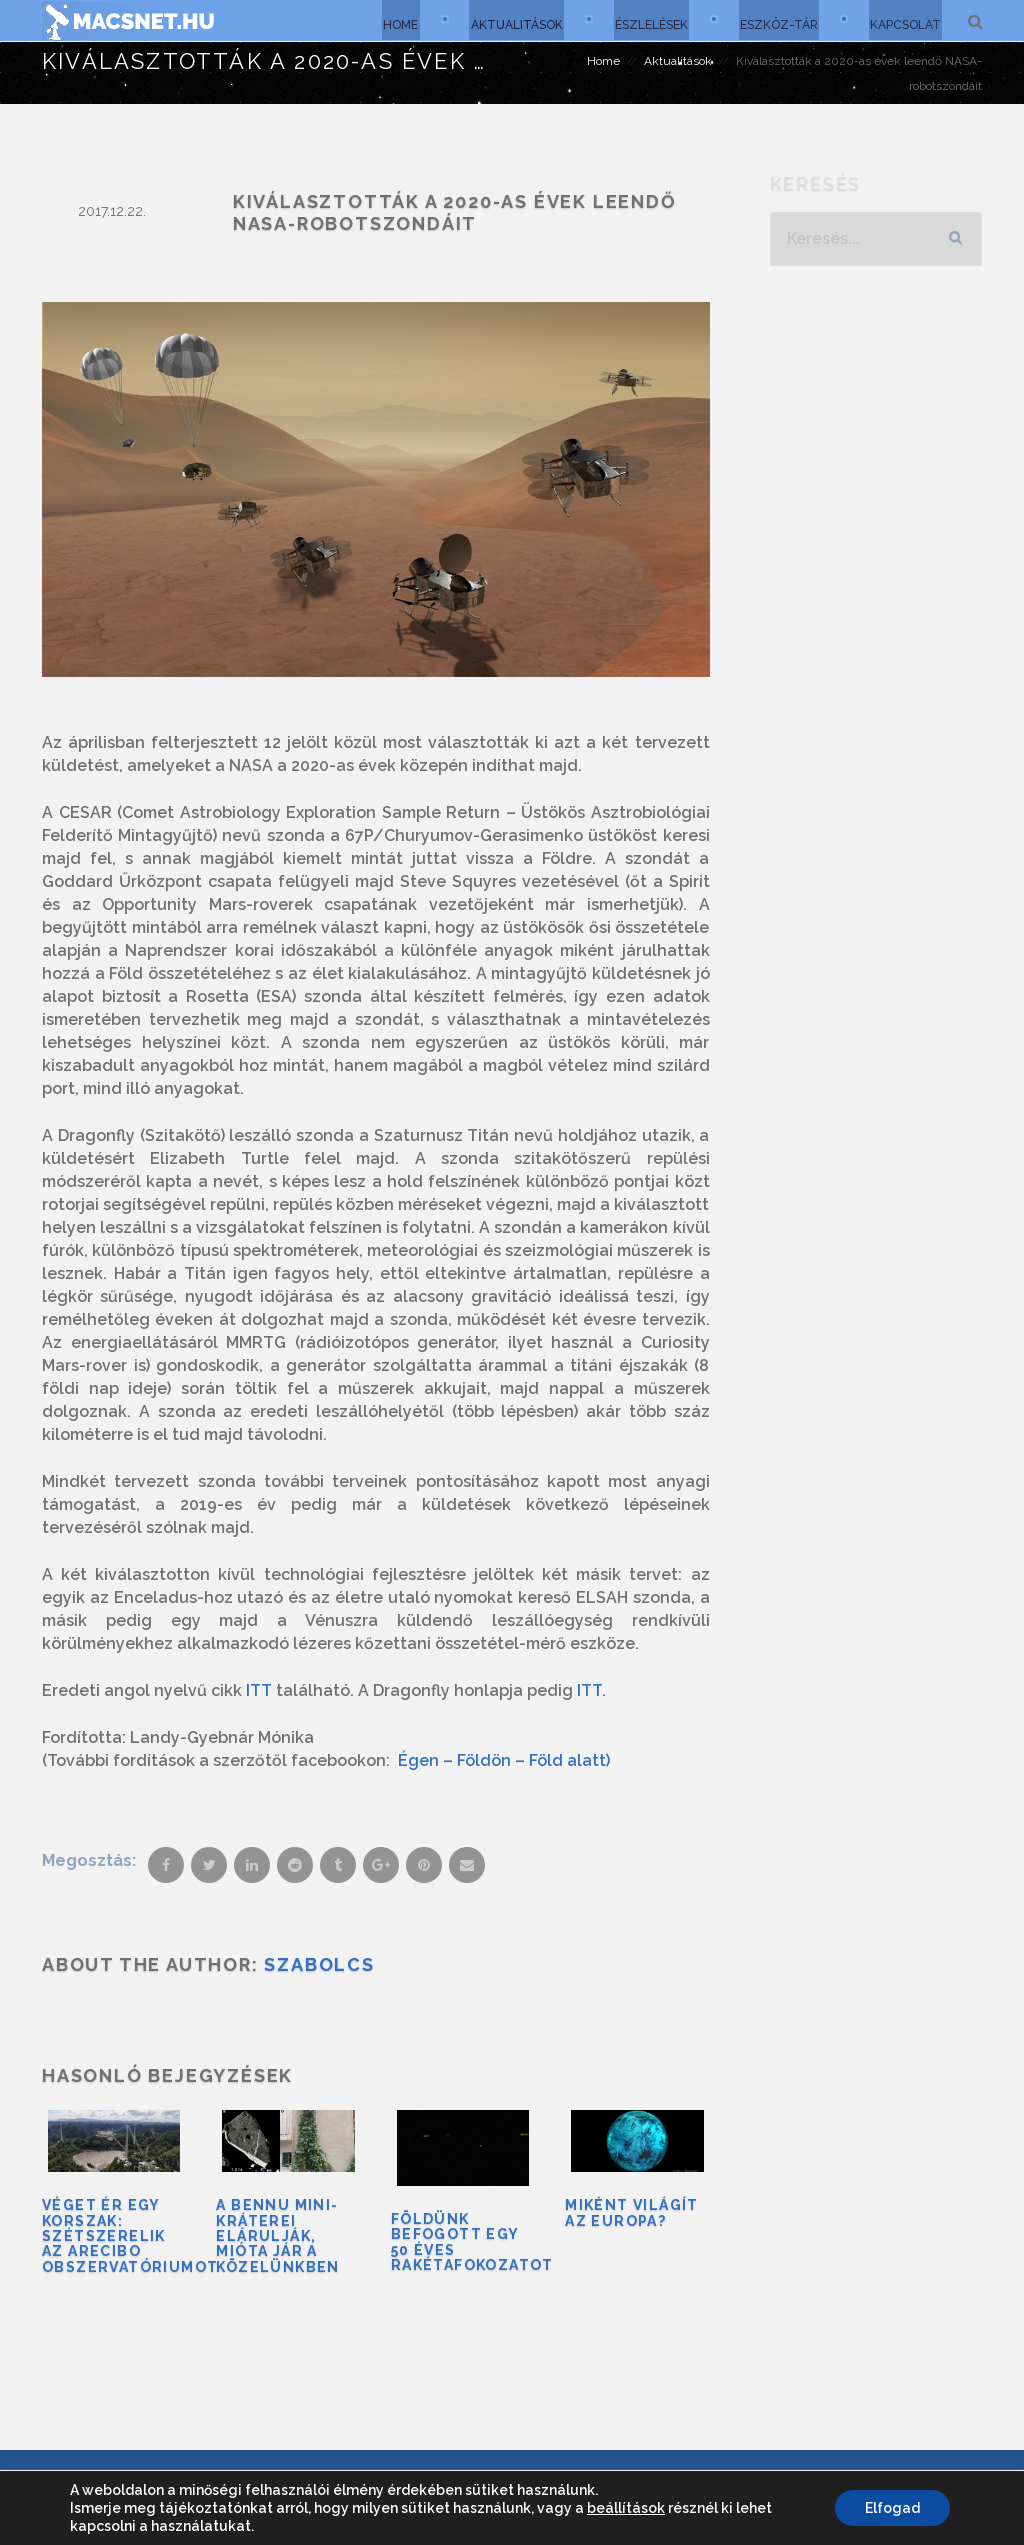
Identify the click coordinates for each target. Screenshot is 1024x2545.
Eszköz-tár (776, 20)
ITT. (589, 1690)
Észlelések (646, 20)
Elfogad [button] (892, 2508)
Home (392, 20)
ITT (257, 1690)
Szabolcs (319, 1964)
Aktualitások (510, 20)
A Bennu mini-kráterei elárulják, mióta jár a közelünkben (277, 2236)
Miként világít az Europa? (632, 2212)
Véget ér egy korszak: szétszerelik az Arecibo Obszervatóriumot (130, 2236)
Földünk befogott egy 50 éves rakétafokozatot (472, 2242)
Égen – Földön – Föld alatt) (504, 1760)
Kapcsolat (904, 20)
